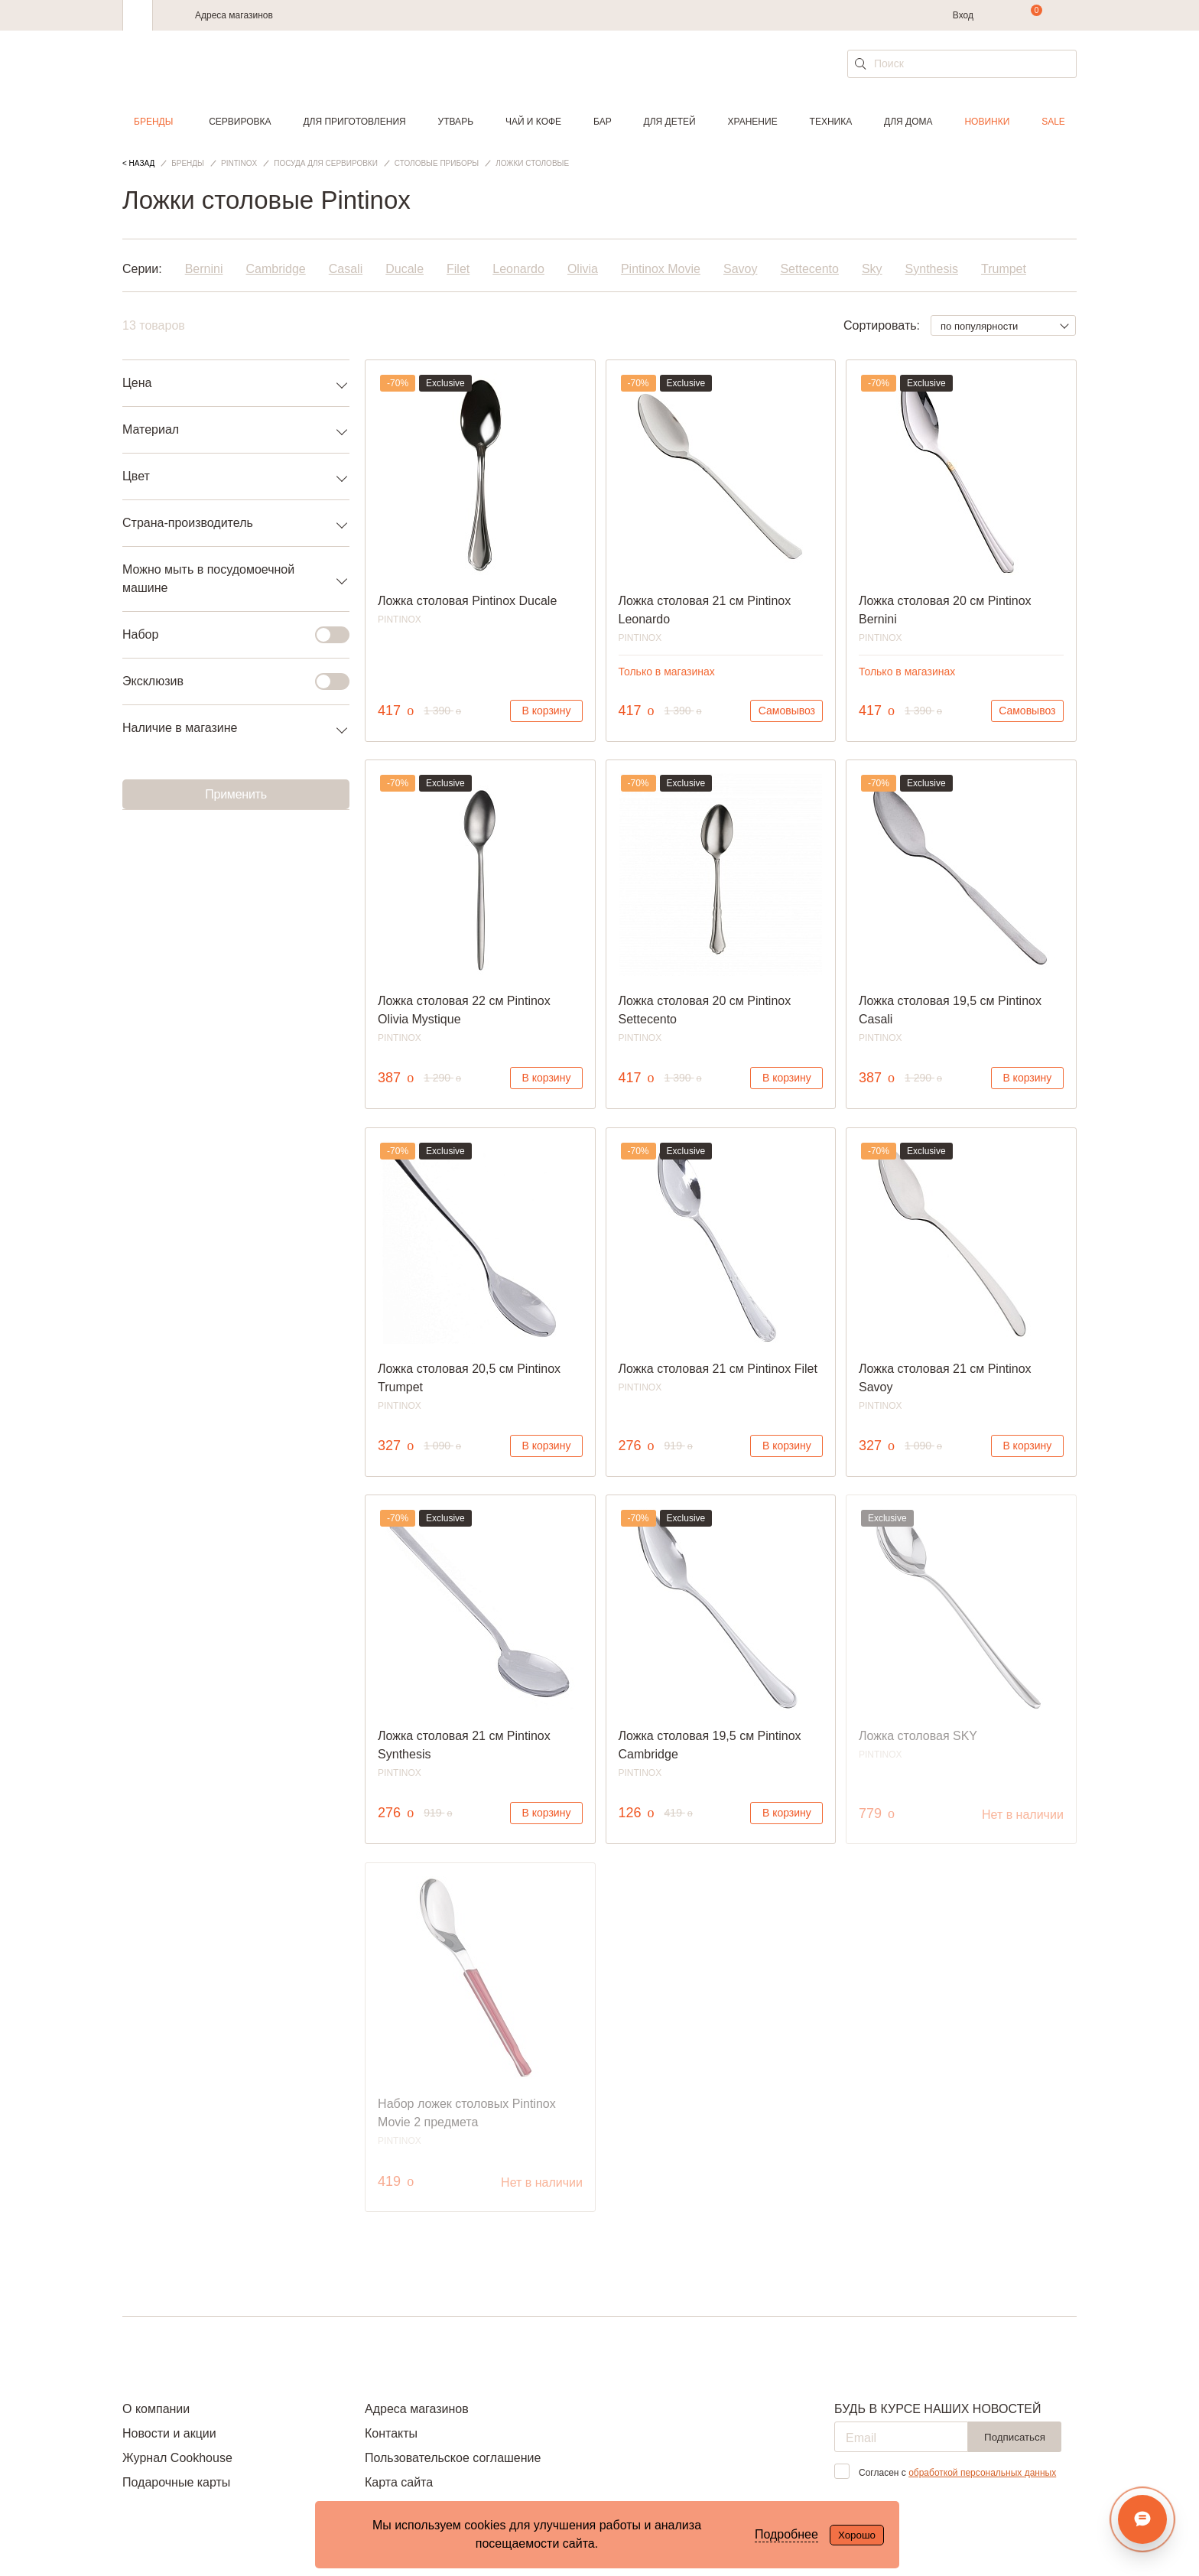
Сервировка (240, 121)
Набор (226, 634)
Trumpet (1003, 268)
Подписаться (1014, 2437)
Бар (602, 121)
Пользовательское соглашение (453, 2457)
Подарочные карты (176, 2482)
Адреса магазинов (234, 15)
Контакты (391, 2433)
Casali (345, 268)
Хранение (752, 121)
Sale (1053, 121)
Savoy (740, 268)
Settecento (809, 268)
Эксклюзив (226, 681)
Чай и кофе (533, 121)
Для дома (908, 121)
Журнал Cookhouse (177, 2457)
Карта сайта (399, 2482)
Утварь (455, 121)
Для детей (670, 121)
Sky (872, 268)
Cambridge (275, 268)
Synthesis (931, 268)
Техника (831, 121)
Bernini (204, 268)
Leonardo (518, 268)
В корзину (546, 710)
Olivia (582, 268)
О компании (156, 2408)
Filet (458, 268)
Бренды (153, 121)
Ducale (404, 268)
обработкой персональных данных (982, 2472)
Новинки (986, 121)
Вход (963, 15)
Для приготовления (354, 121)
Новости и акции (169, 2433)
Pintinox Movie (660, 268)
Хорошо (857, 2535)
